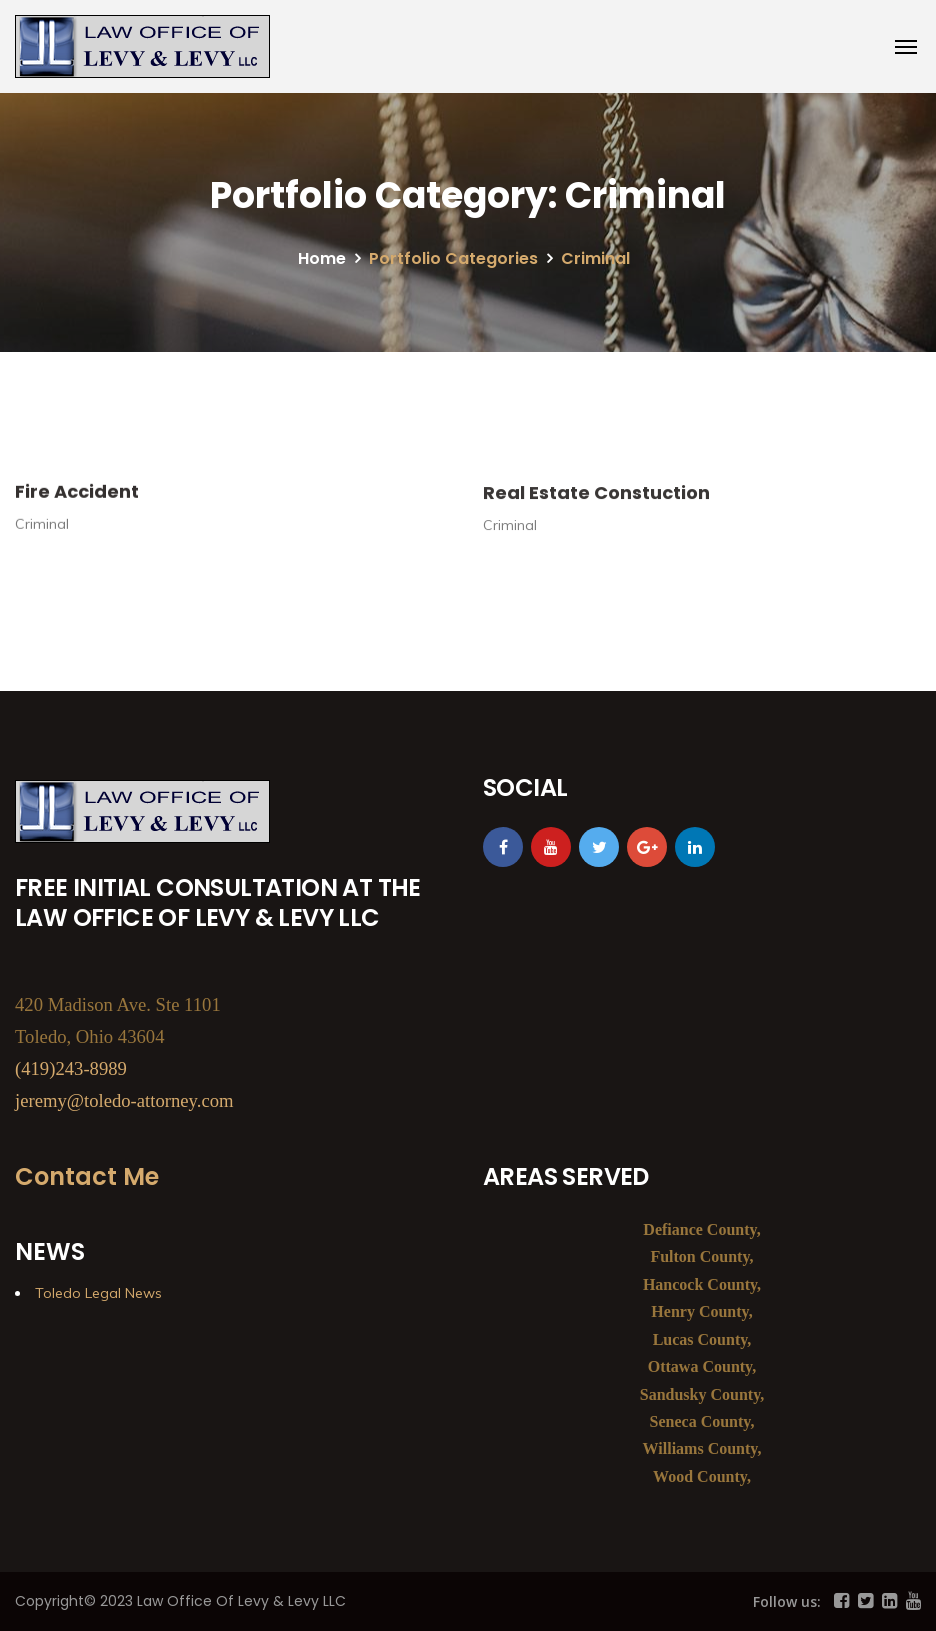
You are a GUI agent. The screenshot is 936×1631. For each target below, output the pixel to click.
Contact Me (87, 1176)
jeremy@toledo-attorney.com (124, 1100)
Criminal (42, 532)
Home (322, 258)
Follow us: (787, 1601)
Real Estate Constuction (596, 501)
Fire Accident (77, 499)
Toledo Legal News (98, 1293)
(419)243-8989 (71, 1068)
